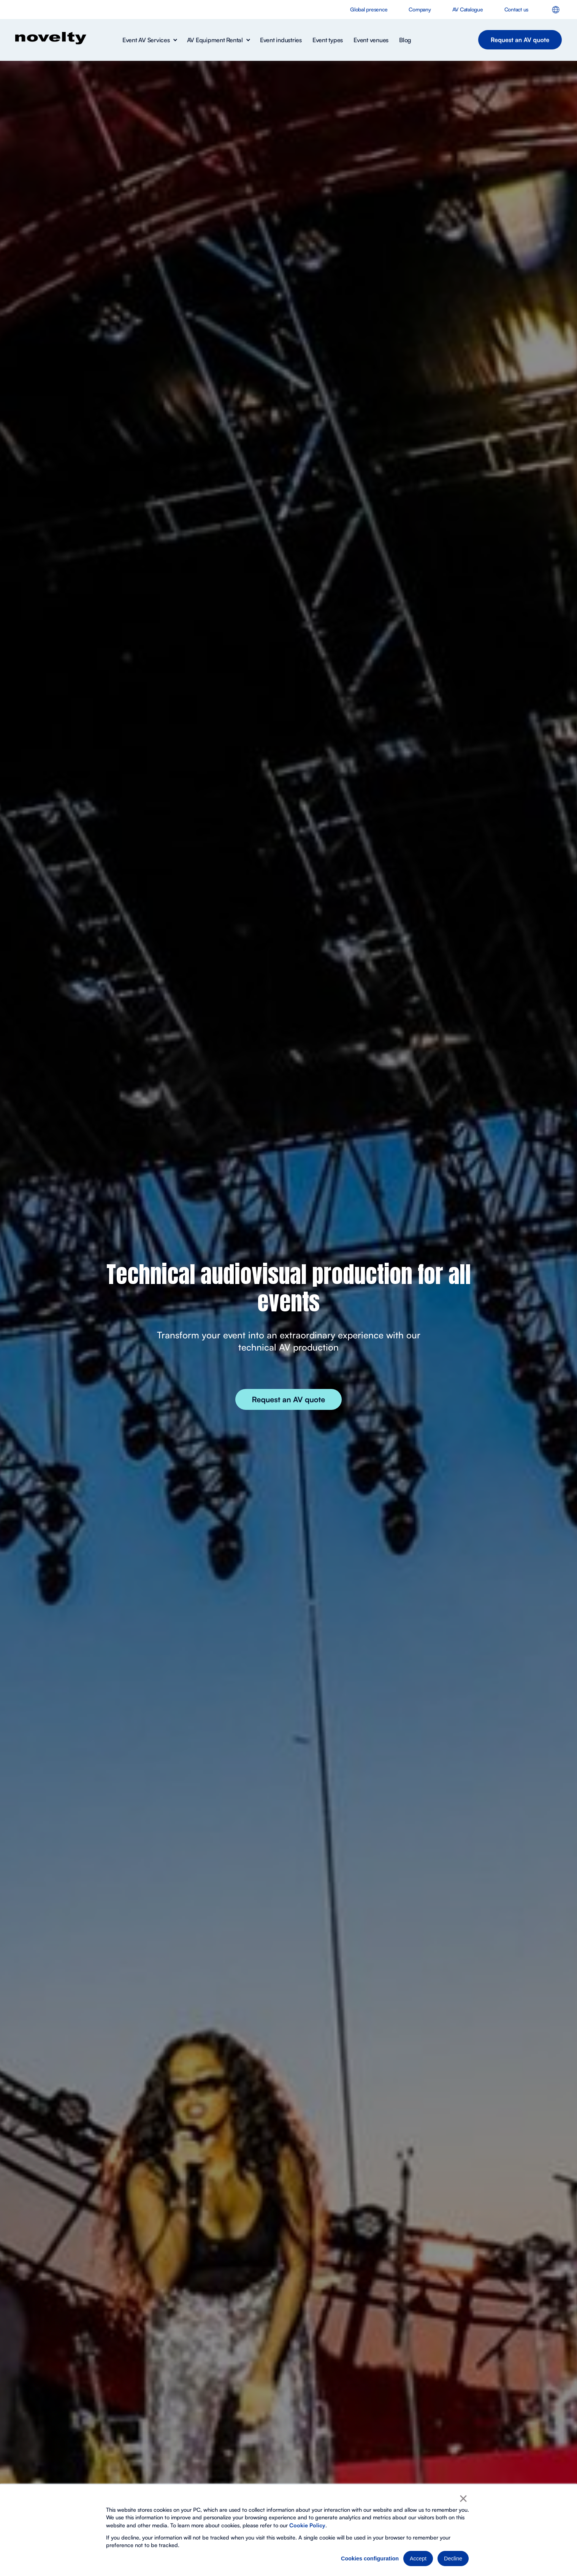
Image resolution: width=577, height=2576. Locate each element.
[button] (149, 40)
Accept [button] (418, 2558)
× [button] (463, 2498)
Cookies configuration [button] (370, 2558)
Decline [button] (453, 2558)
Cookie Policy (307, 2525)
